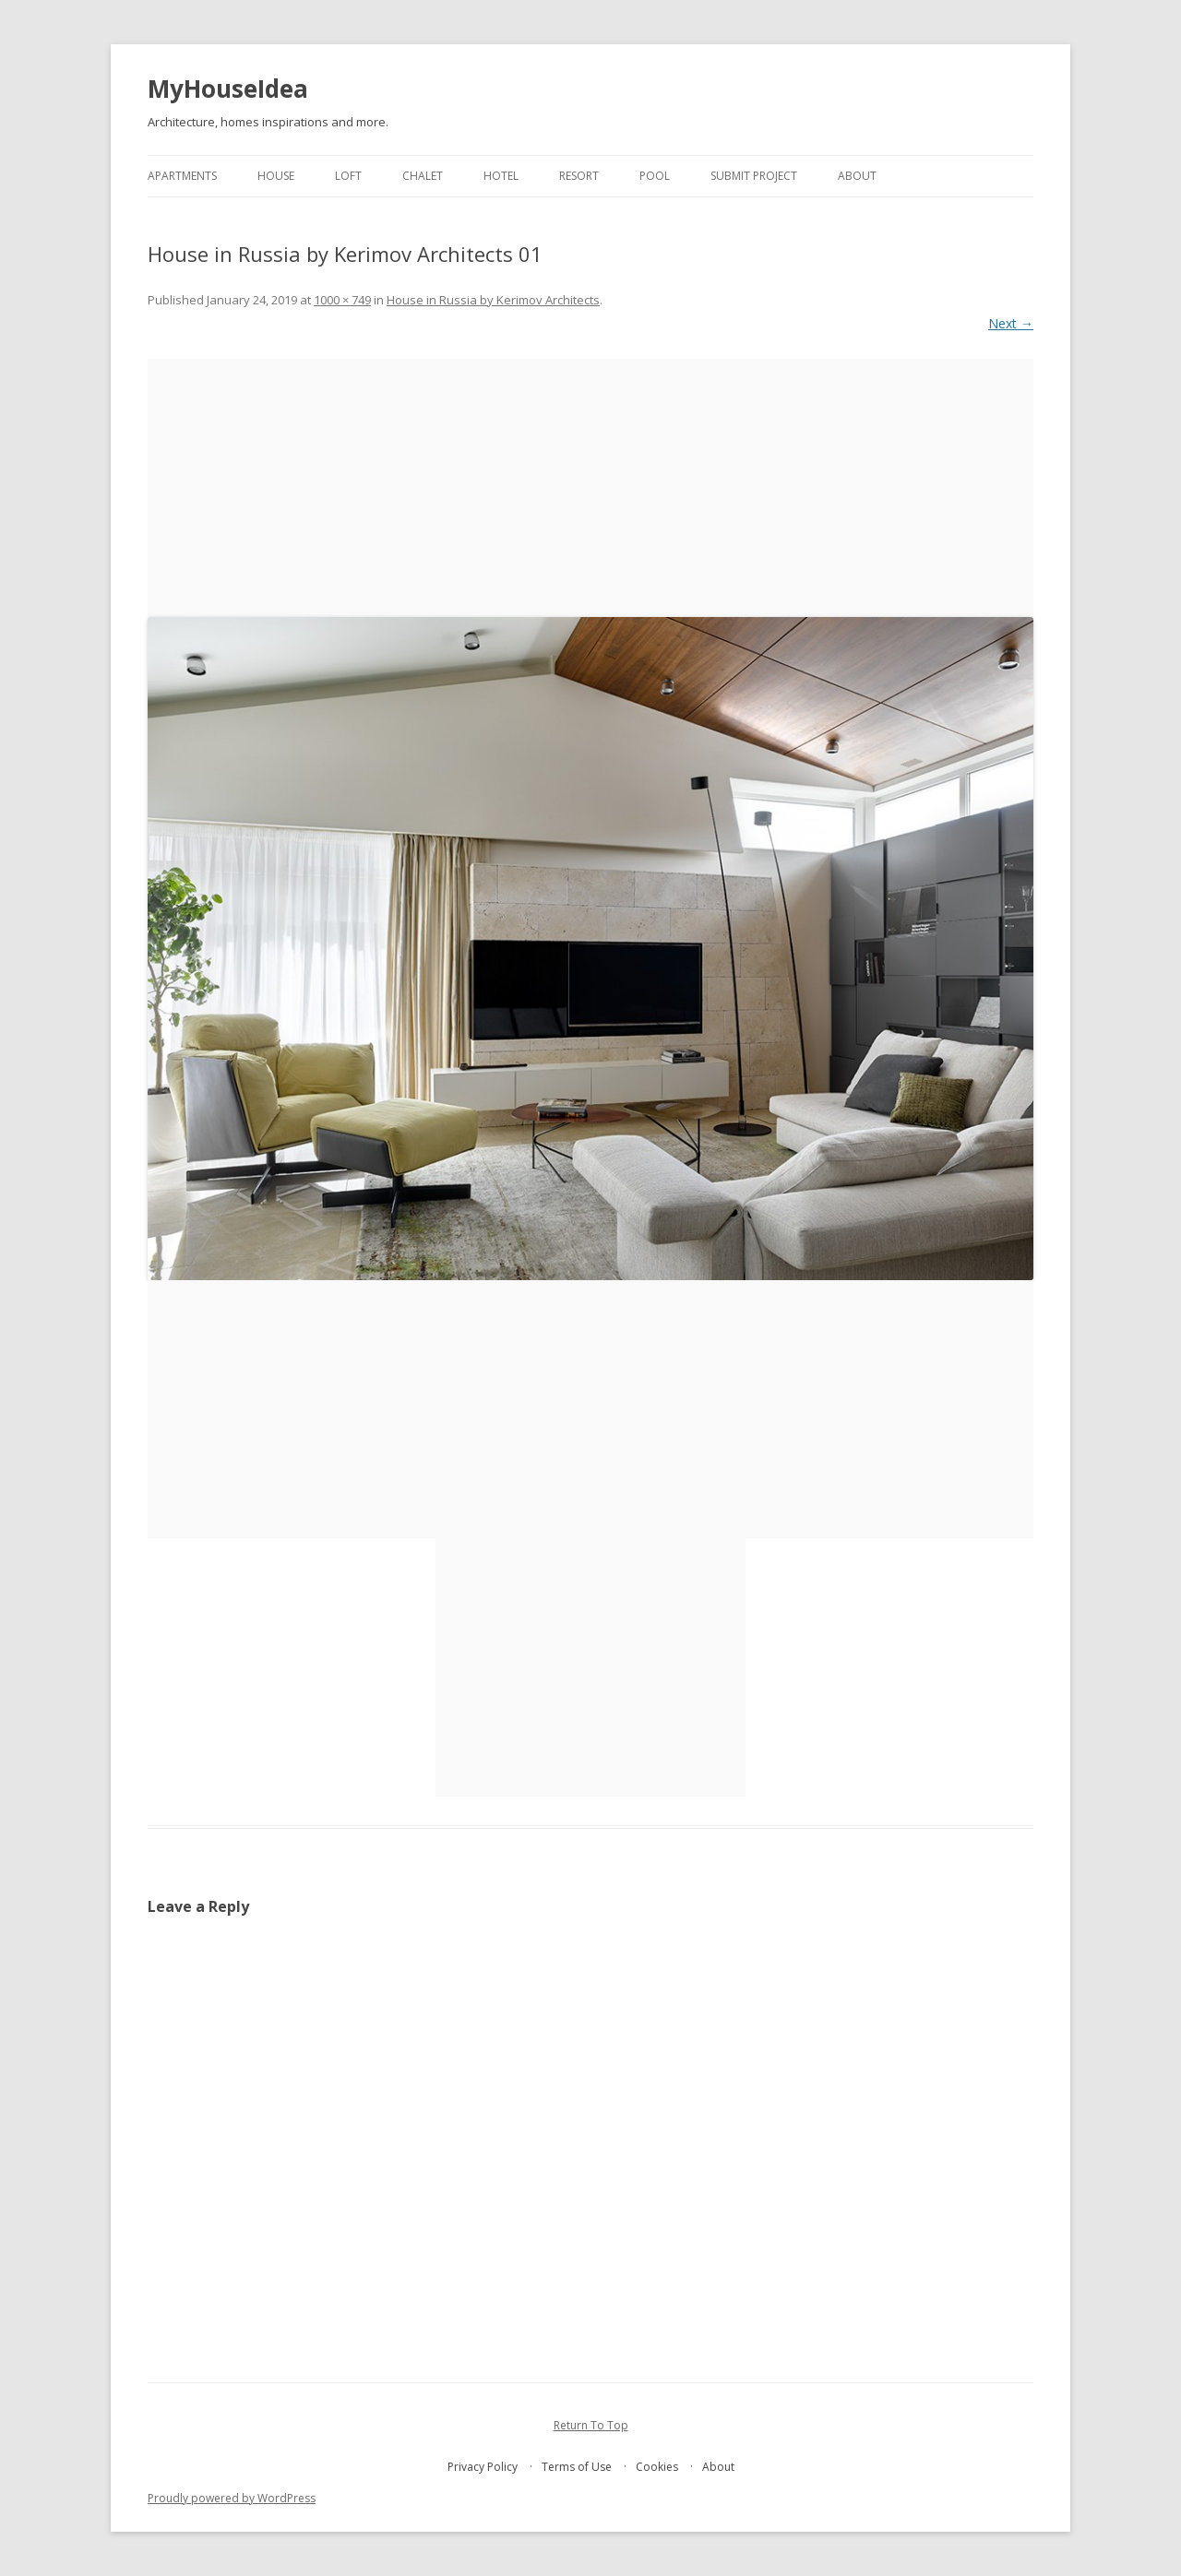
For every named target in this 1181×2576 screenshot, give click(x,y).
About (857, 176)
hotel (501, 176)
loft (348, 176)
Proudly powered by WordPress (232, 2498)
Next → (1010, 323)
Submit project (753, 176)
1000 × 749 (342, 299)
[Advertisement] (590, 488)
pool (654, 176)
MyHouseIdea (228, 88)
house (275, 176)
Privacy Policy (482, 2467)
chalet (422, 176)
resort (579, 176)
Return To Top (591, 2425)
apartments (182, 176)
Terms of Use (577, 2467)
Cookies (657, 2467)
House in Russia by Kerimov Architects (493, 299)
